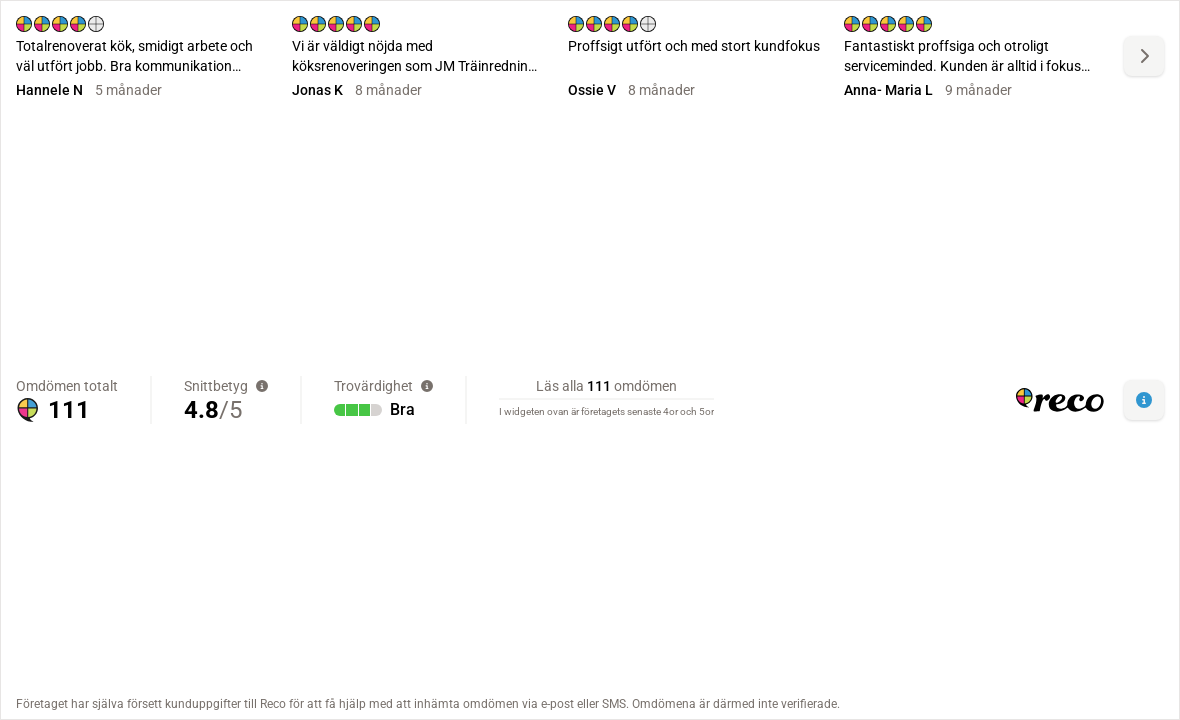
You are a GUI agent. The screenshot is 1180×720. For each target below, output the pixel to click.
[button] (1144, 400)
